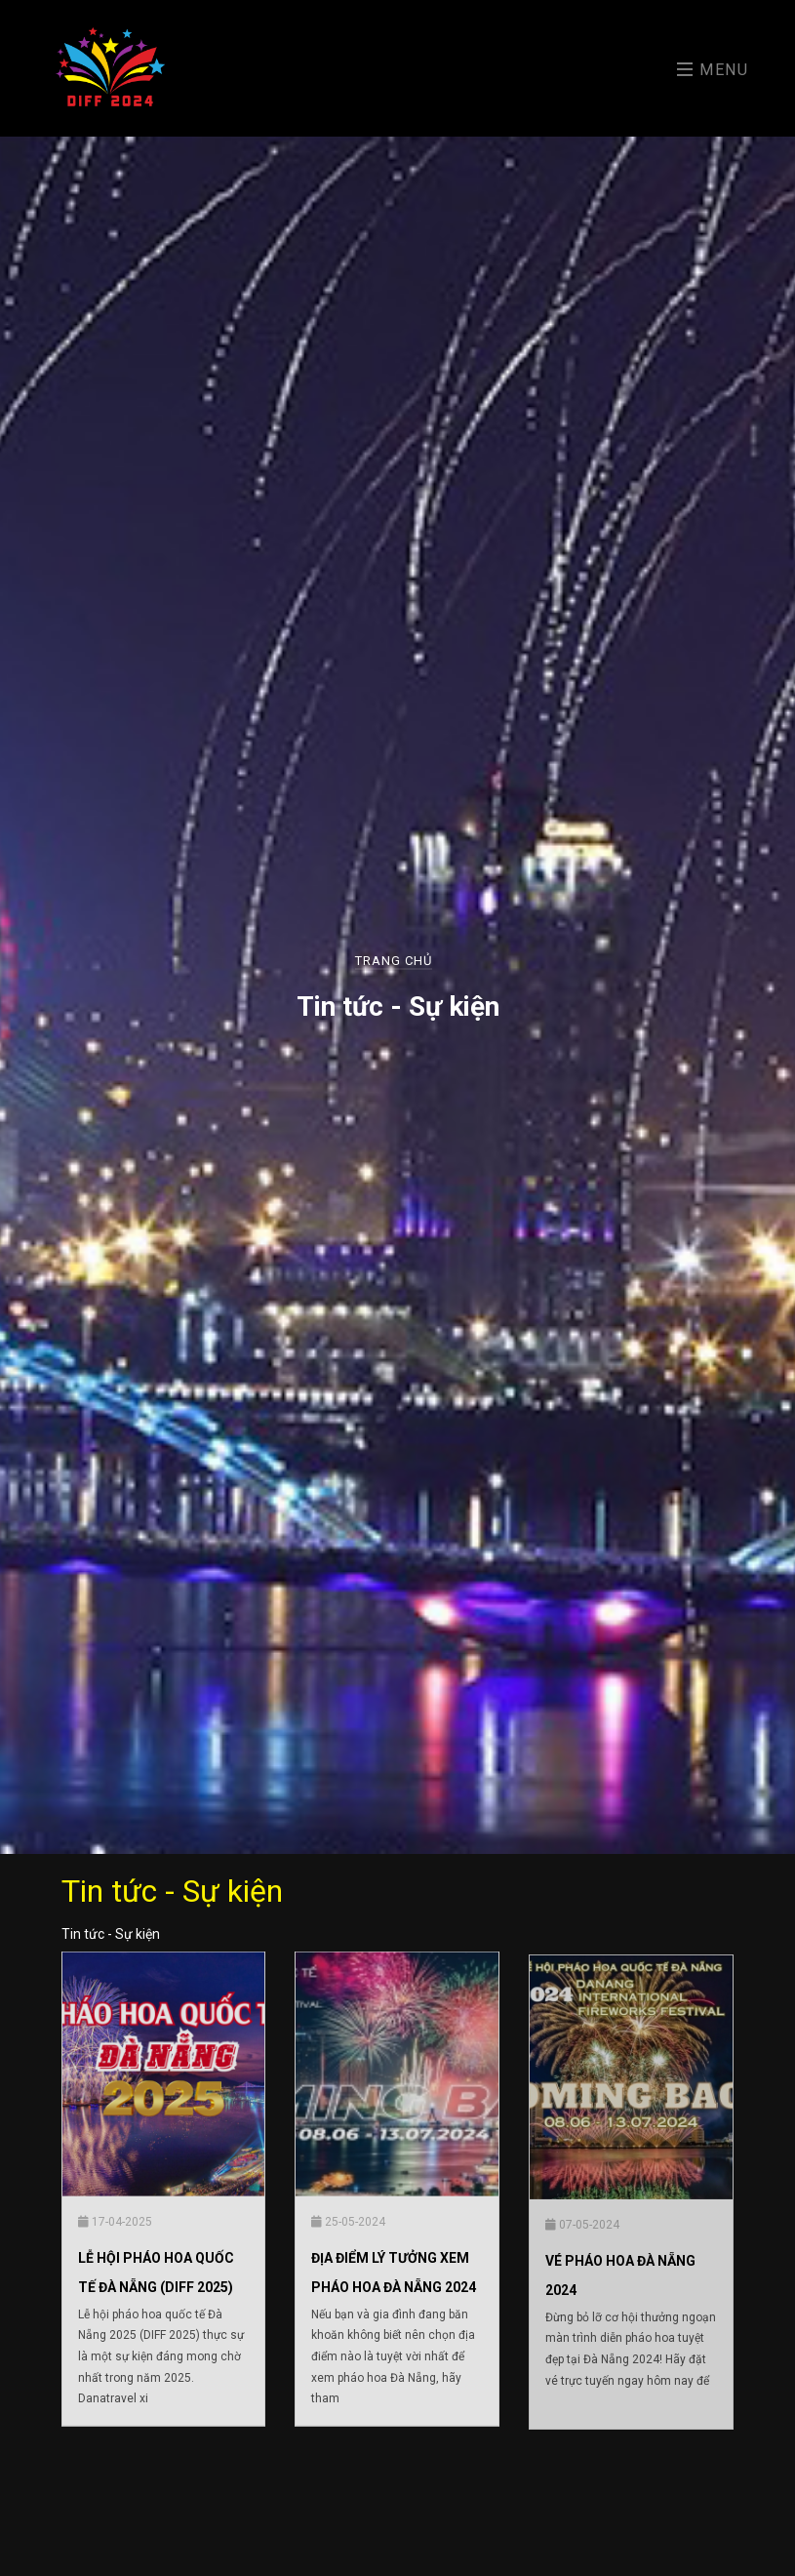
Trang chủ (393, 960)
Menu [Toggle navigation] (713, 69)
